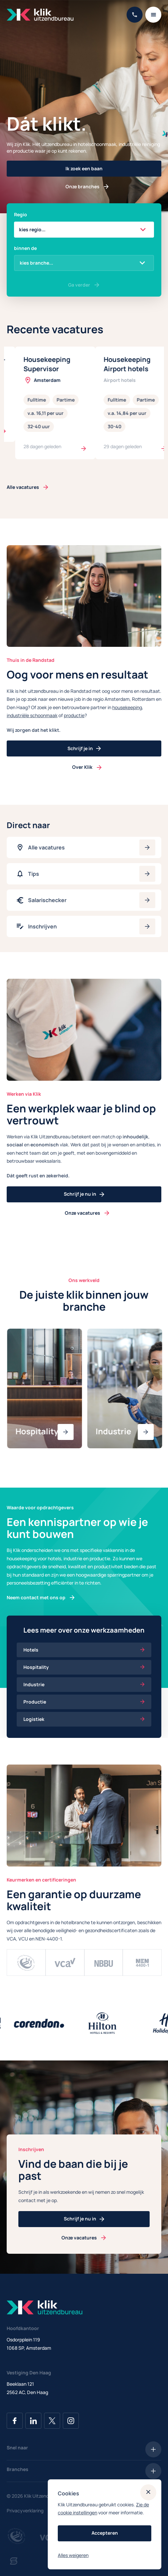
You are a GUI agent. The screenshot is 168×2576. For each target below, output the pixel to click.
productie (74, 715)
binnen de (25, 248)
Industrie (84, 1684)
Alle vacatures (23, 487)
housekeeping (127, 707)
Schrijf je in (84, 748)
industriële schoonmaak (32, 715)
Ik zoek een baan (84, 168)
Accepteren (105, 2533)
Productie (84, 1702)
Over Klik (82, 767)
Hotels (84, 1650)
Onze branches (82, 186)
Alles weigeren (73, 2555)
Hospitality (84, 1667)
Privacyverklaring (25, 2510)
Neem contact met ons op (36, 1597)
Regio (20, 214)
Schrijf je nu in (84, 1194)
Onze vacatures (82, 1213)
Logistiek (84, 1719)
